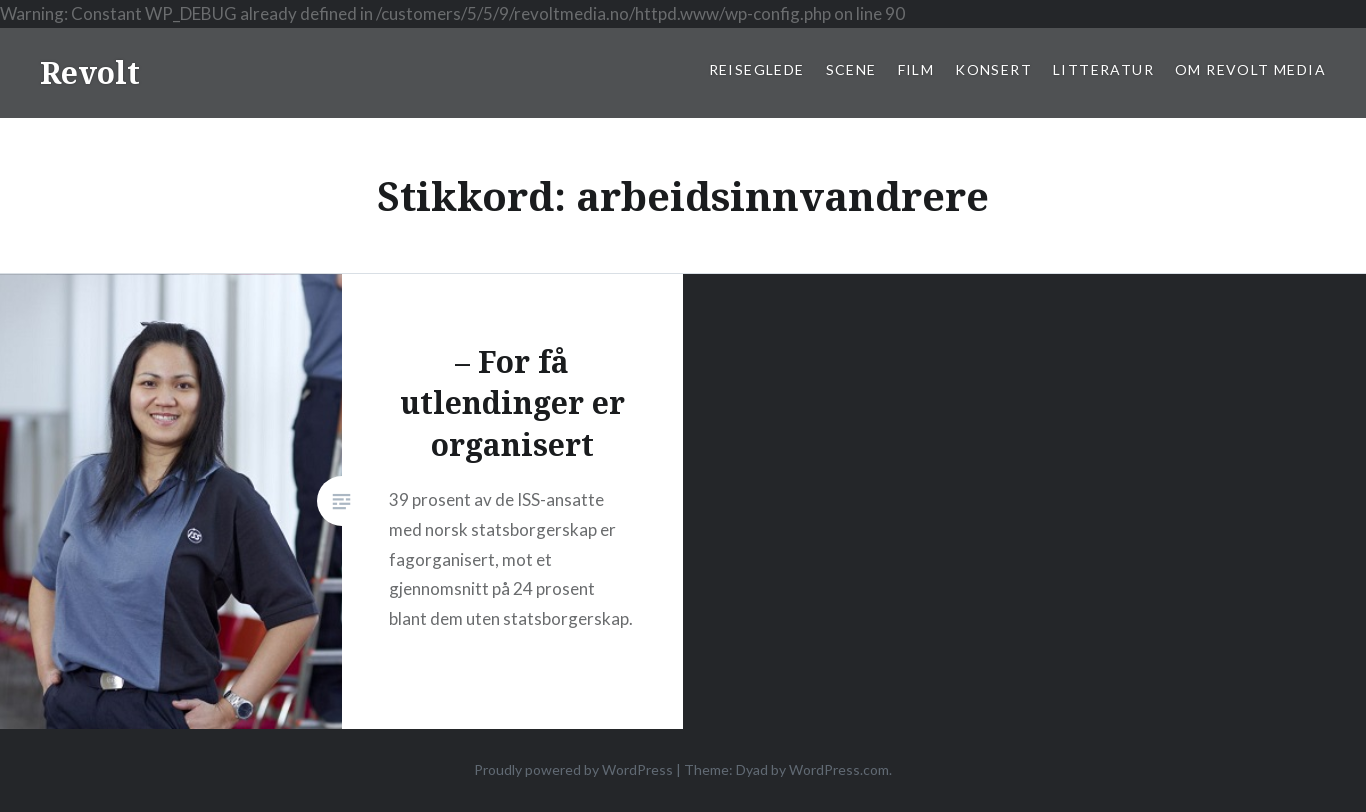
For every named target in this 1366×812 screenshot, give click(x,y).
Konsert (993, 69)
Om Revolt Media (1250, 69)
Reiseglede (757, 69)
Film (916, 69)
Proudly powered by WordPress (573, 769)
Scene (851, 69)
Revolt (90, 72)
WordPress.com (839, 769)
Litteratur (1103, 69)
